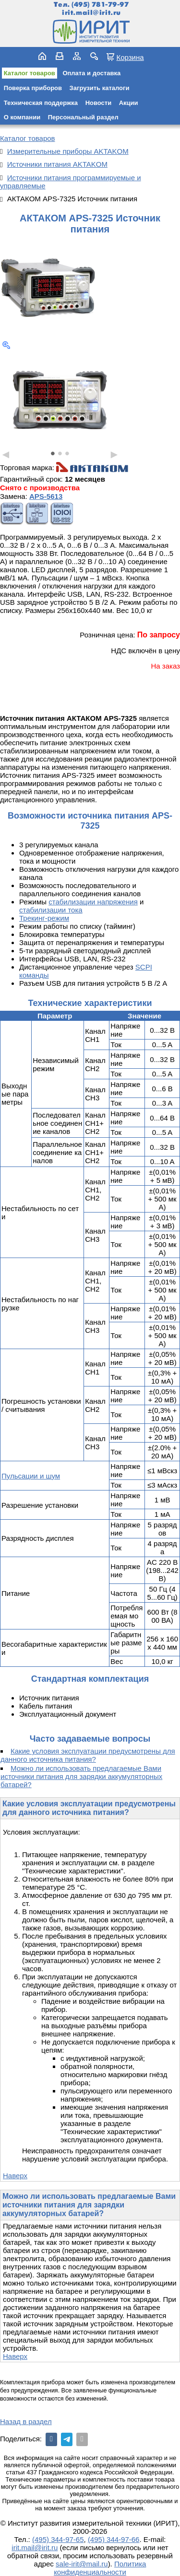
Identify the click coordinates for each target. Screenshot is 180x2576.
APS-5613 (45, 496)
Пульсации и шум (30, 1476)
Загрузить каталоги (100, 88)
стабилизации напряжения (93, 902)
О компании (22, 117)
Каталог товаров (29, 73)
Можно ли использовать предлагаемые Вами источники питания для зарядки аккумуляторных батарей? (81, 1776)
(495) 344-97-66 (114, 2539)
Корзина (130, 57)
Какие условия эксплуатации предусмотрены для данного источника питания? (87, 1755)
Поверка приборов (33, 88)
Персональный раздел (83, 117)
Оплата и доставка (91, 73)
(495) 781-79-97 (100, 4)
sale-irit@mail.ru (82, 2564)
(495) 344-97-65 (58, 2539)
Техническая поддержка (41, 102)
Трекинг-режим (44, 918)
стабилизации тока (51, 910)
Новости (98, 102)
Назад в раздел (26, 2421)
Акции (128, 102)
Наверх (15, 2176)
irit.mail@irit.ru (91, 12)
